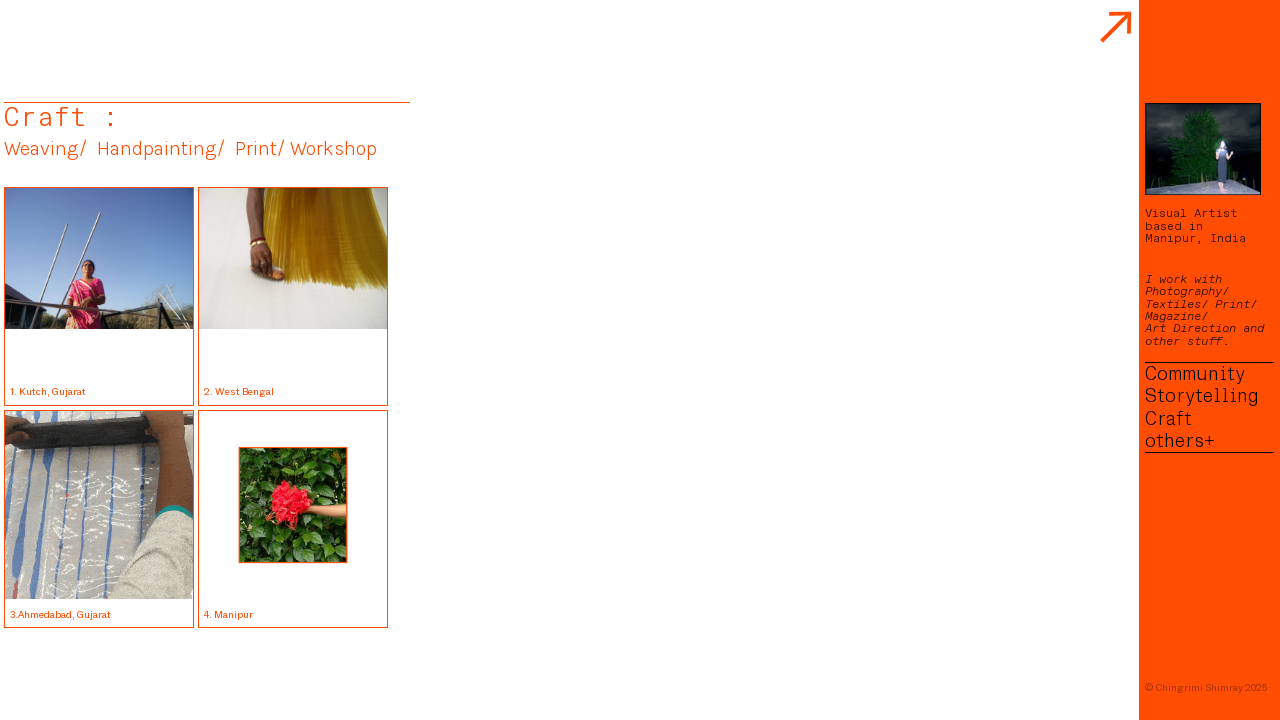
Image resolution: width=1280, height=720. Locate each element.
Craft (1168, 419)
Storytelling (1202, 396)
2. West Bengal (241, 391)
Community (1195, 374)
